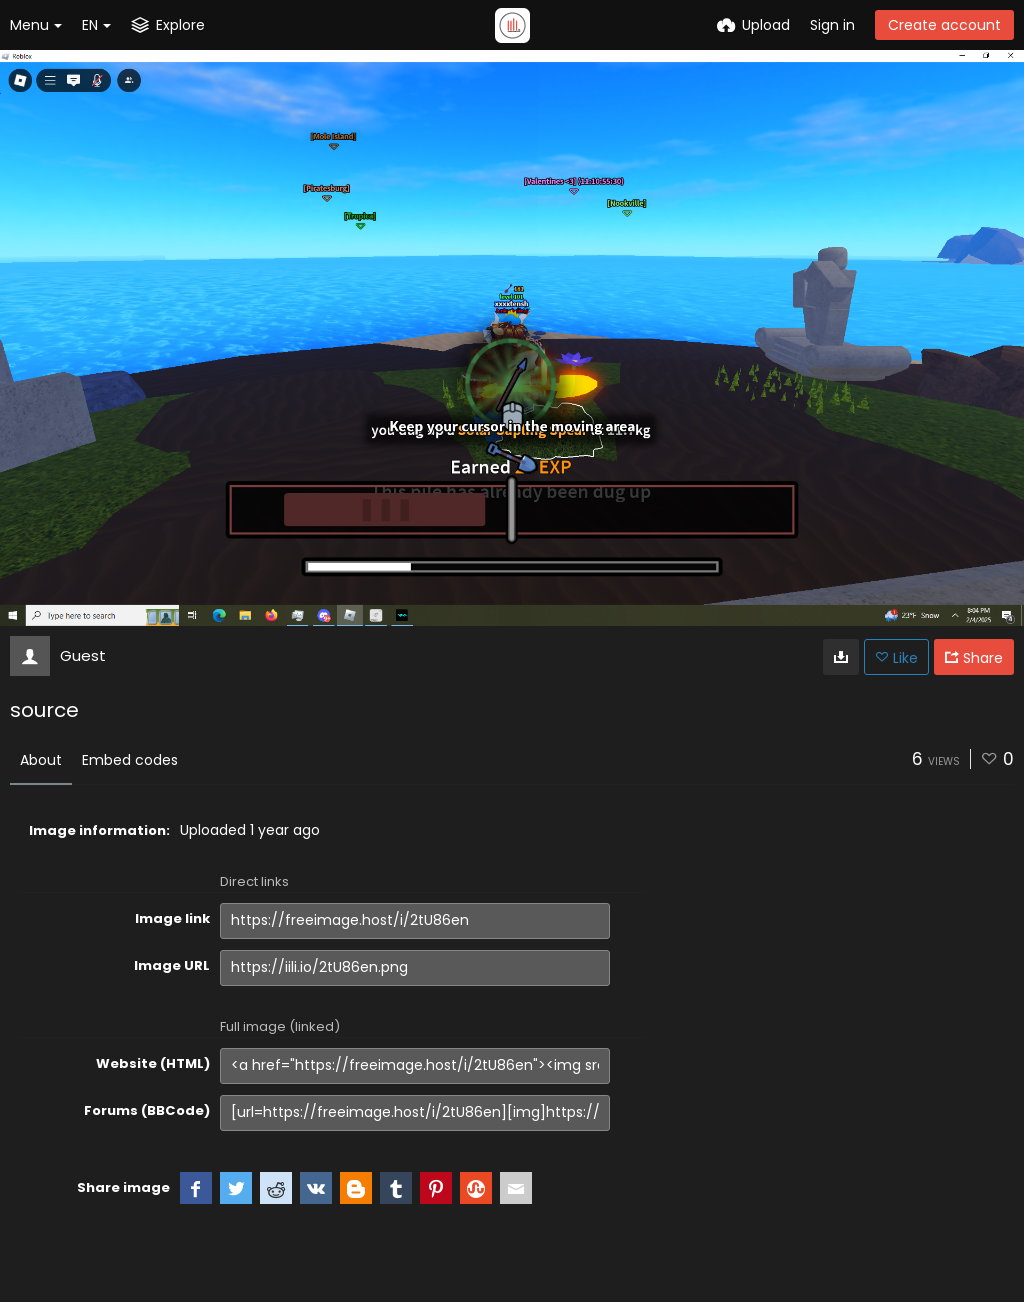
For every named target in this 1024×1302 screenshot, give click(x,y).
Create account (944, 25)
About (41, 760)
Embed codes (130, 760)
